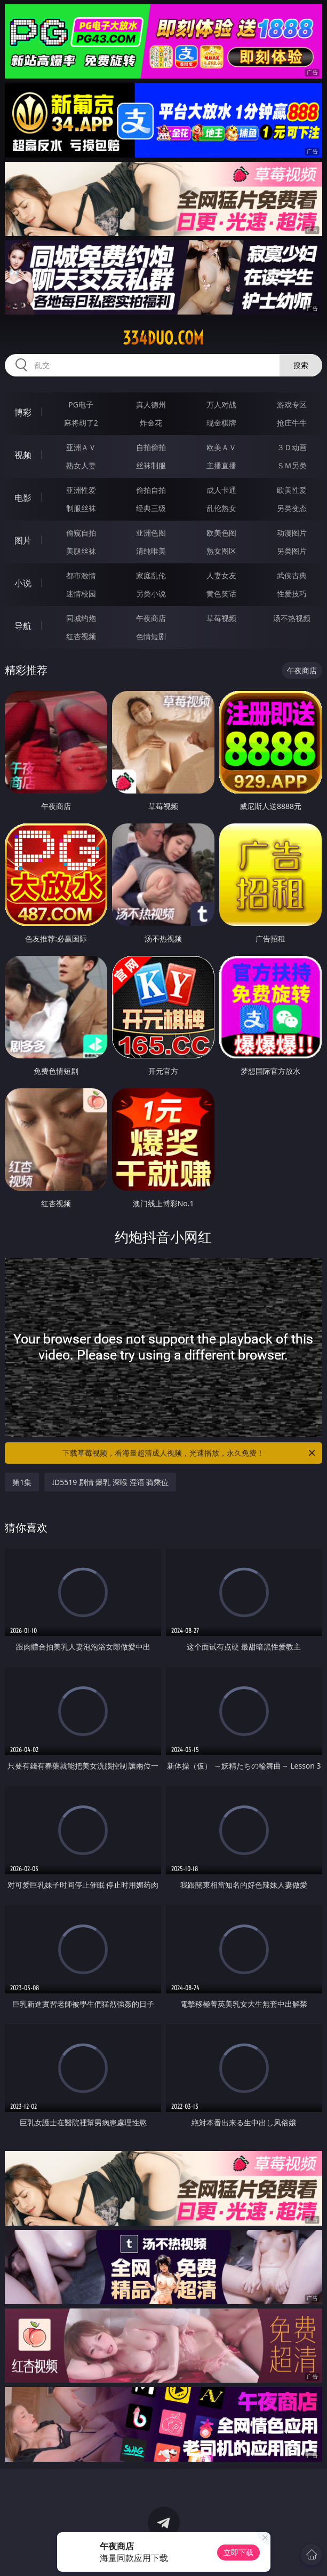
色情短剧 (151, 636)
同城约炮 (81, 618)
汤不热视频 (291, 618)
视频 (22, 455)
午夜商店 (151, 618)
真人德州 (151, 404)
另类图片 (292, 551)
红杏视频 (81, 636)
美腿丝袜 (81, 551)
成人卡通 (221, 490)
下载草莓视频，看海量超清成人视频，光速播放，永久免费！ (189, 1453)
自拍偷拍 (151, 447)
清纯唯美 (151, 551)
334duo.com (163, 338)
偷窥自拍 (81, 533)
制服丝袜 (81, 508)
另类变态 (292, 508)
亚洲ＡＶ (81, 447)
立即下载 (238, 2552)
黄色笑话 (221, 593)
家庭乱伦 (151, 575)
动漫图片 (292, 533)
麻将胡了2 (81, 423)
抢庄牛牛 (292, 423)
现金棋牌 (221, 423)
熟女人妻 (81, 465)
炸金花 (151, 423)
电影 (22, 498)
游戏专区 (292, 404)
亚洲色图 (151, 533)
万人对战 (221, 404)
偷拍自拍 (151, 490)
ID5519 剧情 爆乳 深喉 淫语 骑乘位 (110, 1482)
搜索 (300, 365)
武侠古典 (292, 575)
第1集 (21, 1482)
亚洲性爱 (81, 490)
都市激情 (81, 575)
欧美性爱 (292, 490)
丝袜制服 (151, 465)
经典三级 (151, 508)
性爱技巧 (292, 593)
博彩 (22, 412)
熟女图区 (221, 551)
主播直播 (221, 465)
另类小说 (151, 593)
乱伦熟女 (221, 508)
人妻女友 (221, 575)
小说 (22, 583)
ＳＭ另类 (292, 465)
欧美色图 (221, 533)
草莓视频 (221, 618)
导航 (22, 626)
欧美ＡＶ (221, 447)
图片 (22, 540)
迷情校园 (81, 593)
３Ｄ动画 (292, 447)
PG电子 (80, 404)
